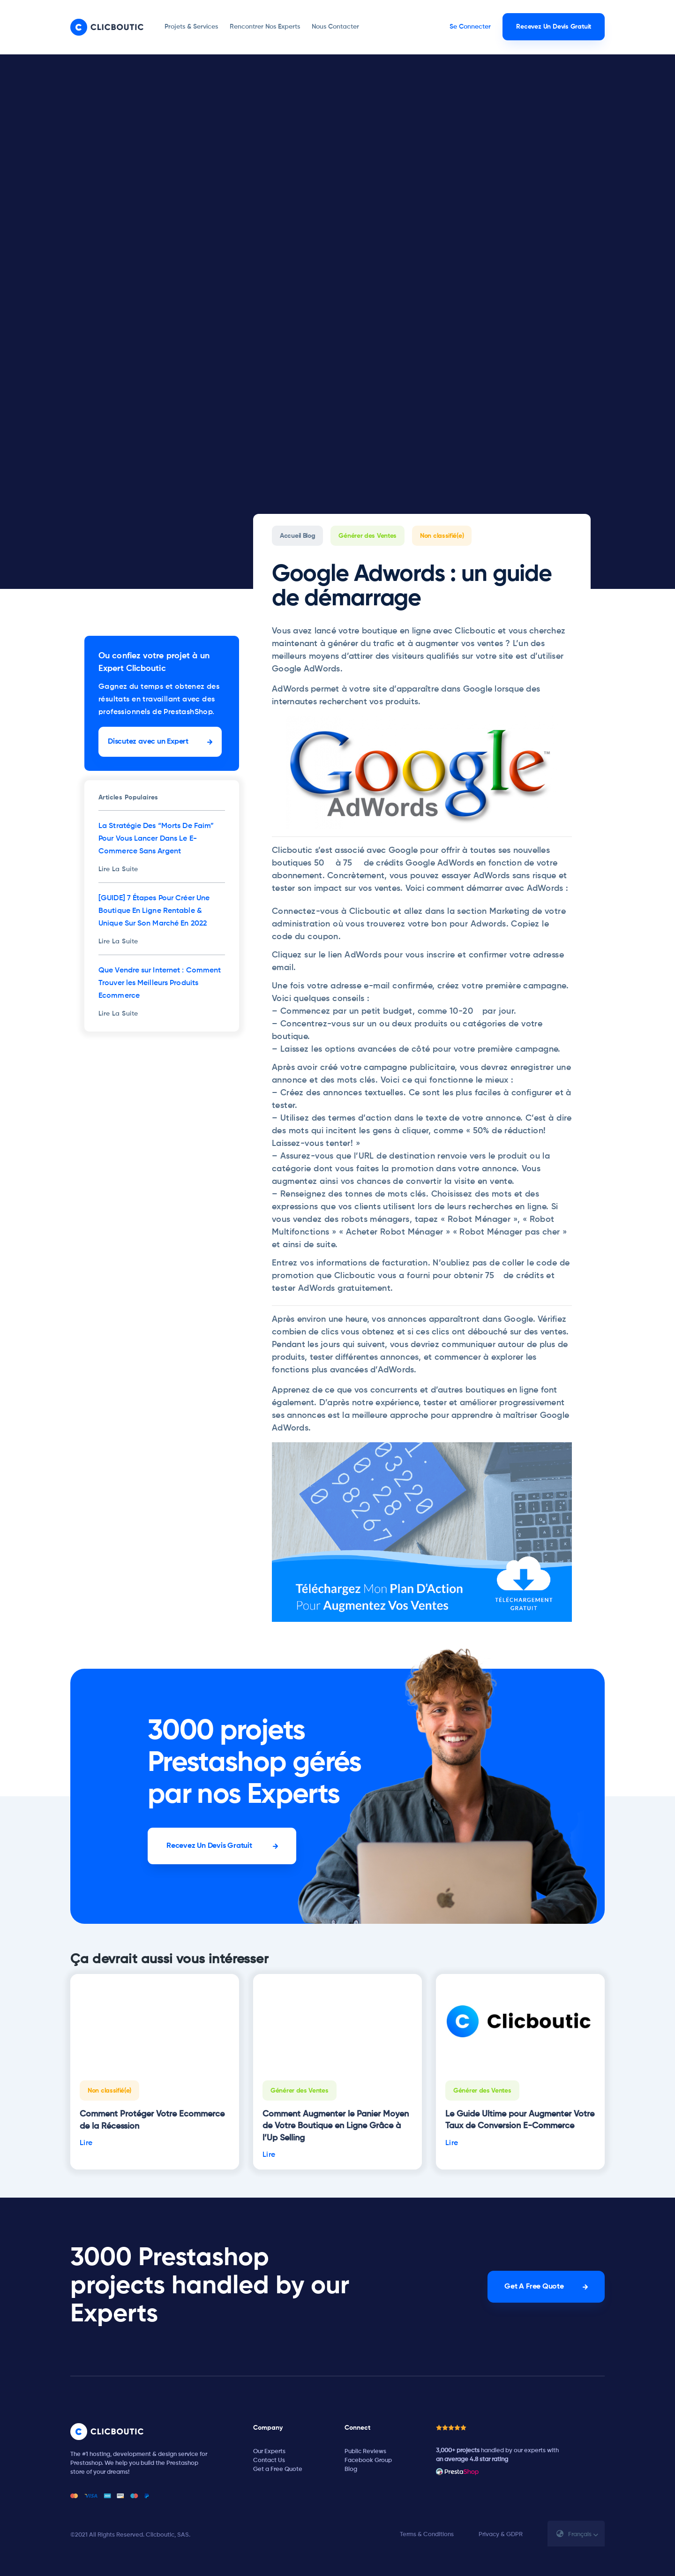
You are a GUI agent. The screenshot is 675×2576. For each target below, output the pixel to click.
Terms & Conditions (427, 2534)
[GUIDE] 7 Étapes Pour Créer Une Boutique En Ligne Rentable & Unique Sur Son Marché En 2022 (154, 911)
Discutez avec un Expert (148, 742)
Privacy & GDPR (501, 2534)
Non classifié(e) (442, 536)
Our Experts (269, 2451)
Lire (86, 2143)
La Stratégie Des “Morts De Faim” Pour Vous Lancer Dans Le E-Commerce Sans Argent (156, 838)
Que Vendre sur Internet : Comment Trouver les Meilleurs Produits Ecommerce (159, 983)
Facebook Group (368, 2460)
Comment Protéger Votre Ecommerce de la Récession (152, 2120)
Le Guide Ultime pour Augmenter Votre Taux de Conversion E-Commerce (519, 2120)
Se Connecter (470, 26)
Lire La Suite (118, 869)
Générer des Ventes (367, 536)
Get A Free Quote (533, 2286)
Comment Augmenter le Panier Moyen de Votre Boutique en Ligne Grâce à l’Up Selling (335, 2126)
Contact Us (269, 2460)
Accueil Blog (297, 536)
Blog (351, 2469)
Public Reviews (365, 2451)
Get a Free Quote (277, 2469)
